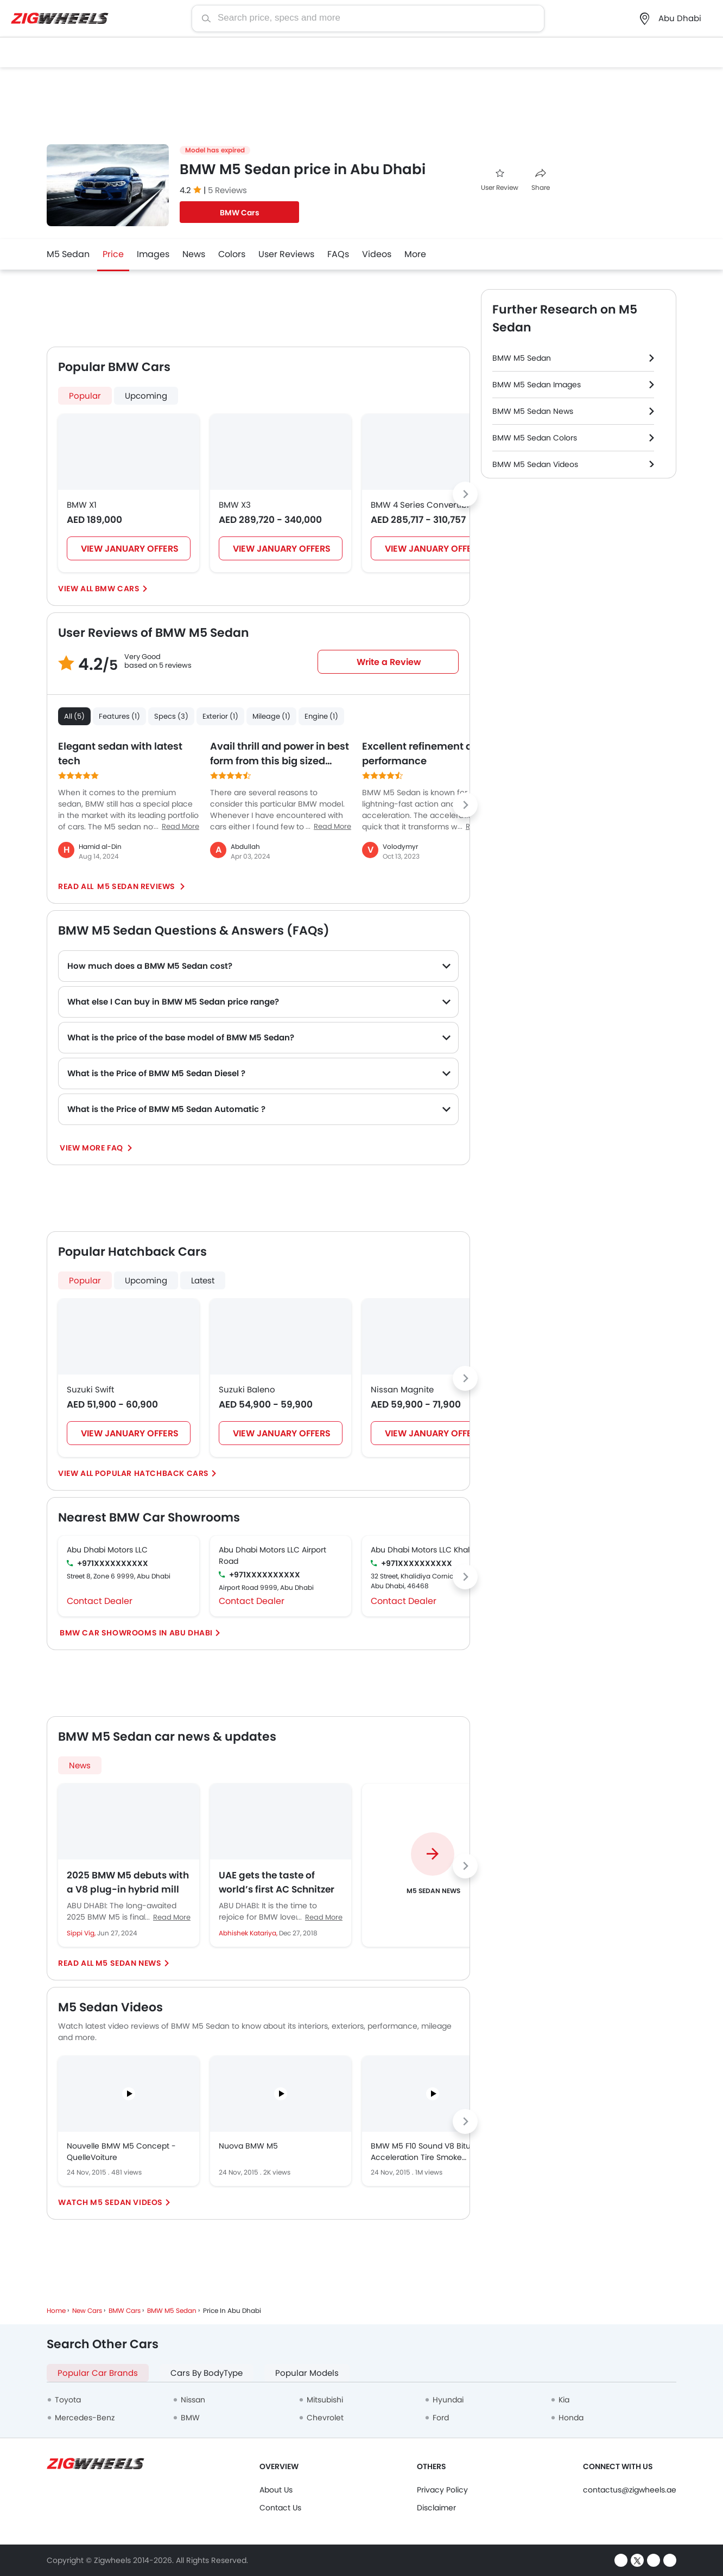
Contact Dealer (99, 1601)
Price (113, 254)
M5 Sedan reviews (136, 886)
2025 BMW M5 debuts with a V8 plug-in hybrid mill (128, 1882)
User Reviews (286, 254)
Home (56, 2310)
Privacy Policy (442, 2489)
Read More (172, 1917)
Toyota (68, 2399)
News (193, 254)
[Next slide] (465, 494)
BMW (190, 2417)
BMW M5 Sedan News (532, 411)
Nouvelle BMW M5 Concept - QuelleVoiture (121, 2151)
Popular (85, 395)
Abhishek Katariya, (249, 1933)
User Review (499, 180)
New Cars (87, 2310)
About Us (276, 2489)
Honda (571, 2417)
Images (153, 254)
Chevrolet (325, 2417)
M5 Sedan (68, 254)
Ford (441, 2417)
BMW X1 (82, 504)
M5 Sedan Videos (126, 2202)
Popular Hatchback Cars (152, 1473)
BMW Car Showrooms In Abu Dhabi (136, 1632)
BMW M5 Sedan (521, 358)
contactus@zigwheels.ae (629, 2489)
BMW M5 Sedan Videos (535, 464)
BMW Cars (239, 212)
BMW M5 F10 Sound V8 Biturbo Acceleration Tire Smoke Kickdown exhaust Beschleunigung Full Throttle (427, 2151)
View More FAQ (92, 1147)
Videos (376, 254)
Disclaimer (436, 2507)
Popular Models (307, 2373)
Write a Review (389, 662)
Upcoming (146, 395)
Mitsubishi (325, 2399)
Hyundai (448, 2399)
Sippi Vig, (82, 1933)
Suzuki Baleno (247, 1389)
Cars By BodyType (206, 2373)
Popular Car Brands (98, 2373)
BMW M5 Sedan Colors (534, 437)
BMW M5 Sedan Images (536, 384)
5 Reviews (227, 190)
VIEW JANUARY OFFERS (130, 548)
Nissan (193, 2399)
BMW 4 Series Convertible (422, 504)
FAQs (338, 254)
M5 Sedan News (129, 1963)
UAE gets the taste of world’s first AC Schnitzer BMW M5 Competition (276, 1882)
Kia (564, 2399)
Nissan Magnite (402, 1389)
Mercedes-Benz (85, 2417)
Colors (231, 254)
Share (540, 180)
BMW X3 (235, 504)
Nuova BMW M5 (248, 2145)
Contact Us (280, 2507)
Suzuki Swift (90, 1389)
